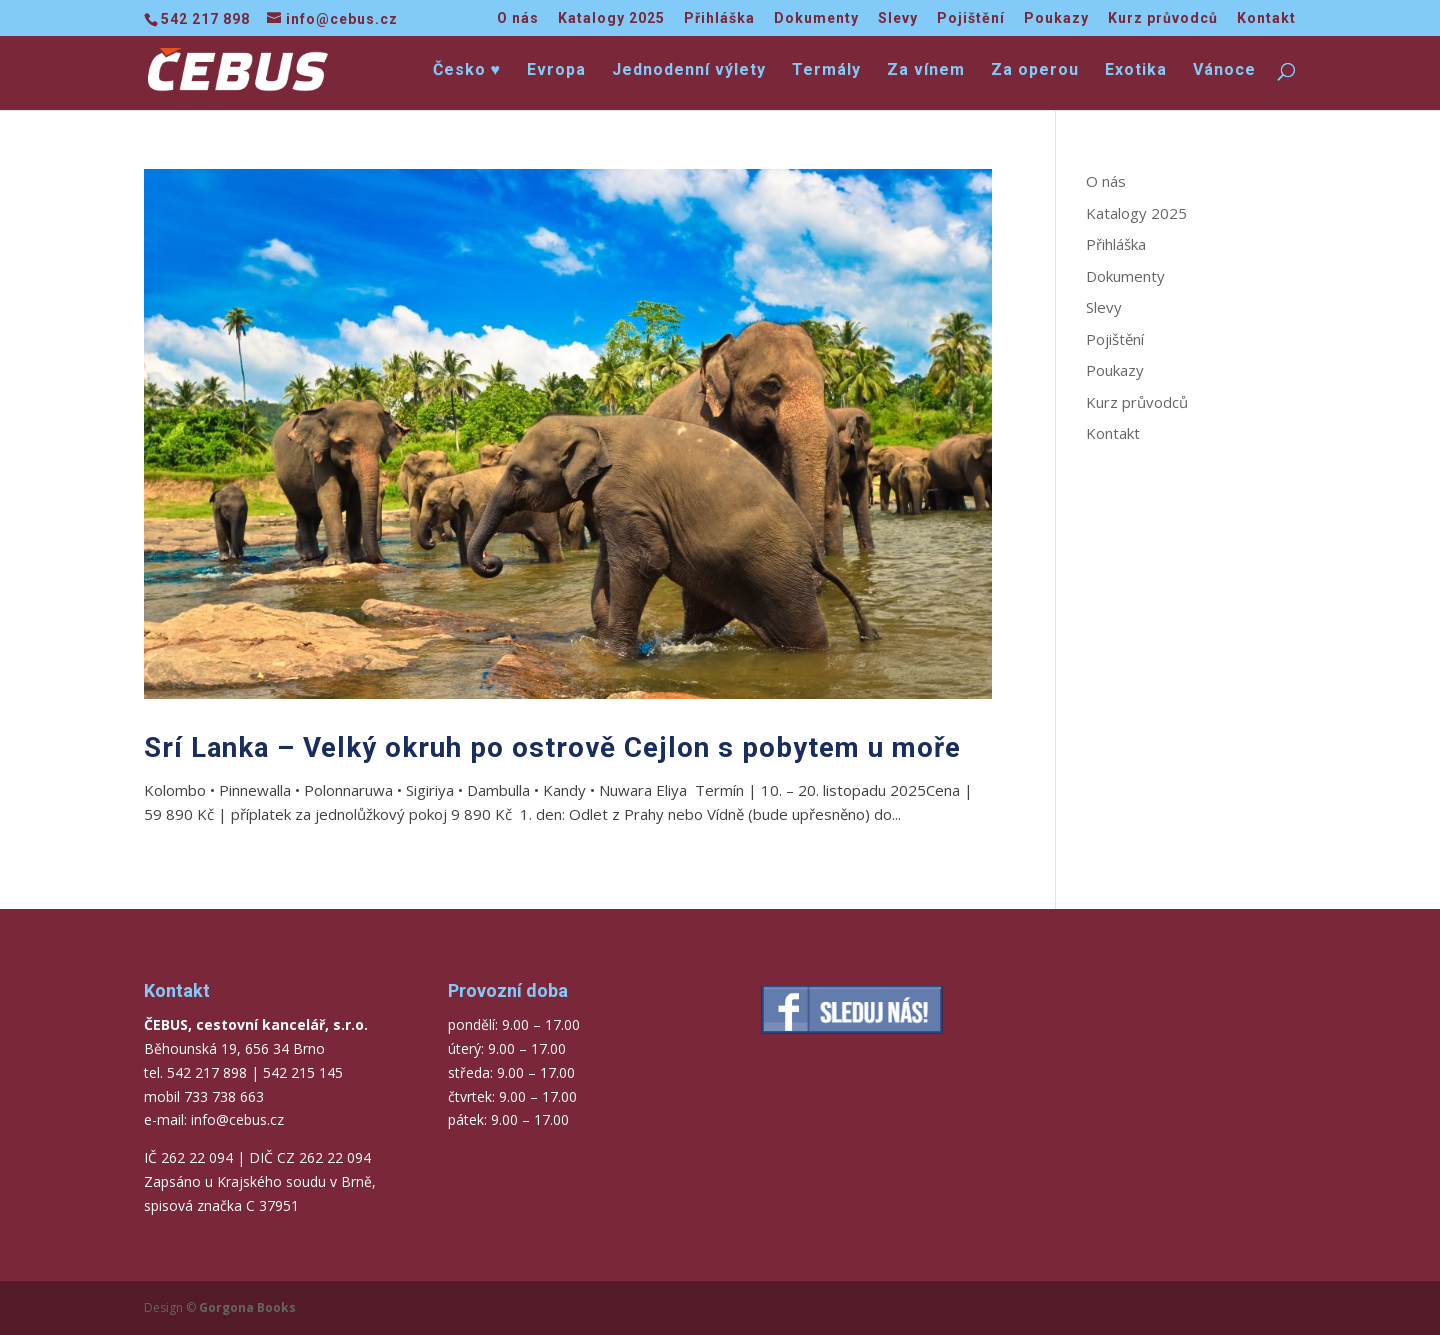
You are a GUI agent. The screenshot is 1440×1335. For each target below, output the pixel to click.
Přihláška (719, 18)
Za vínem (926, 71)
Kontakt (1266, 18)
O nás (518, 18)
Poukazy (1056, 18)
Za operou (1035, 71)
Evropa (556, 71)
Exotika (1136, 71)
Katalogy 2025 (611, 18)
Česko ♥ (467, 71)
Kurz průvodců (1163, 18)
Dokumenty (816, 18)
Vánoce (1224, 71)
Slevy (898, 18)
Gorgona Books (247, 1307)
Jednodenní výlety (689, 71)
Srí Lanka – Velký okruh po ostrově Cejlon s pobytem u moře (552, 747)
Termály (826, 71)
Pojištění (971, 18)
